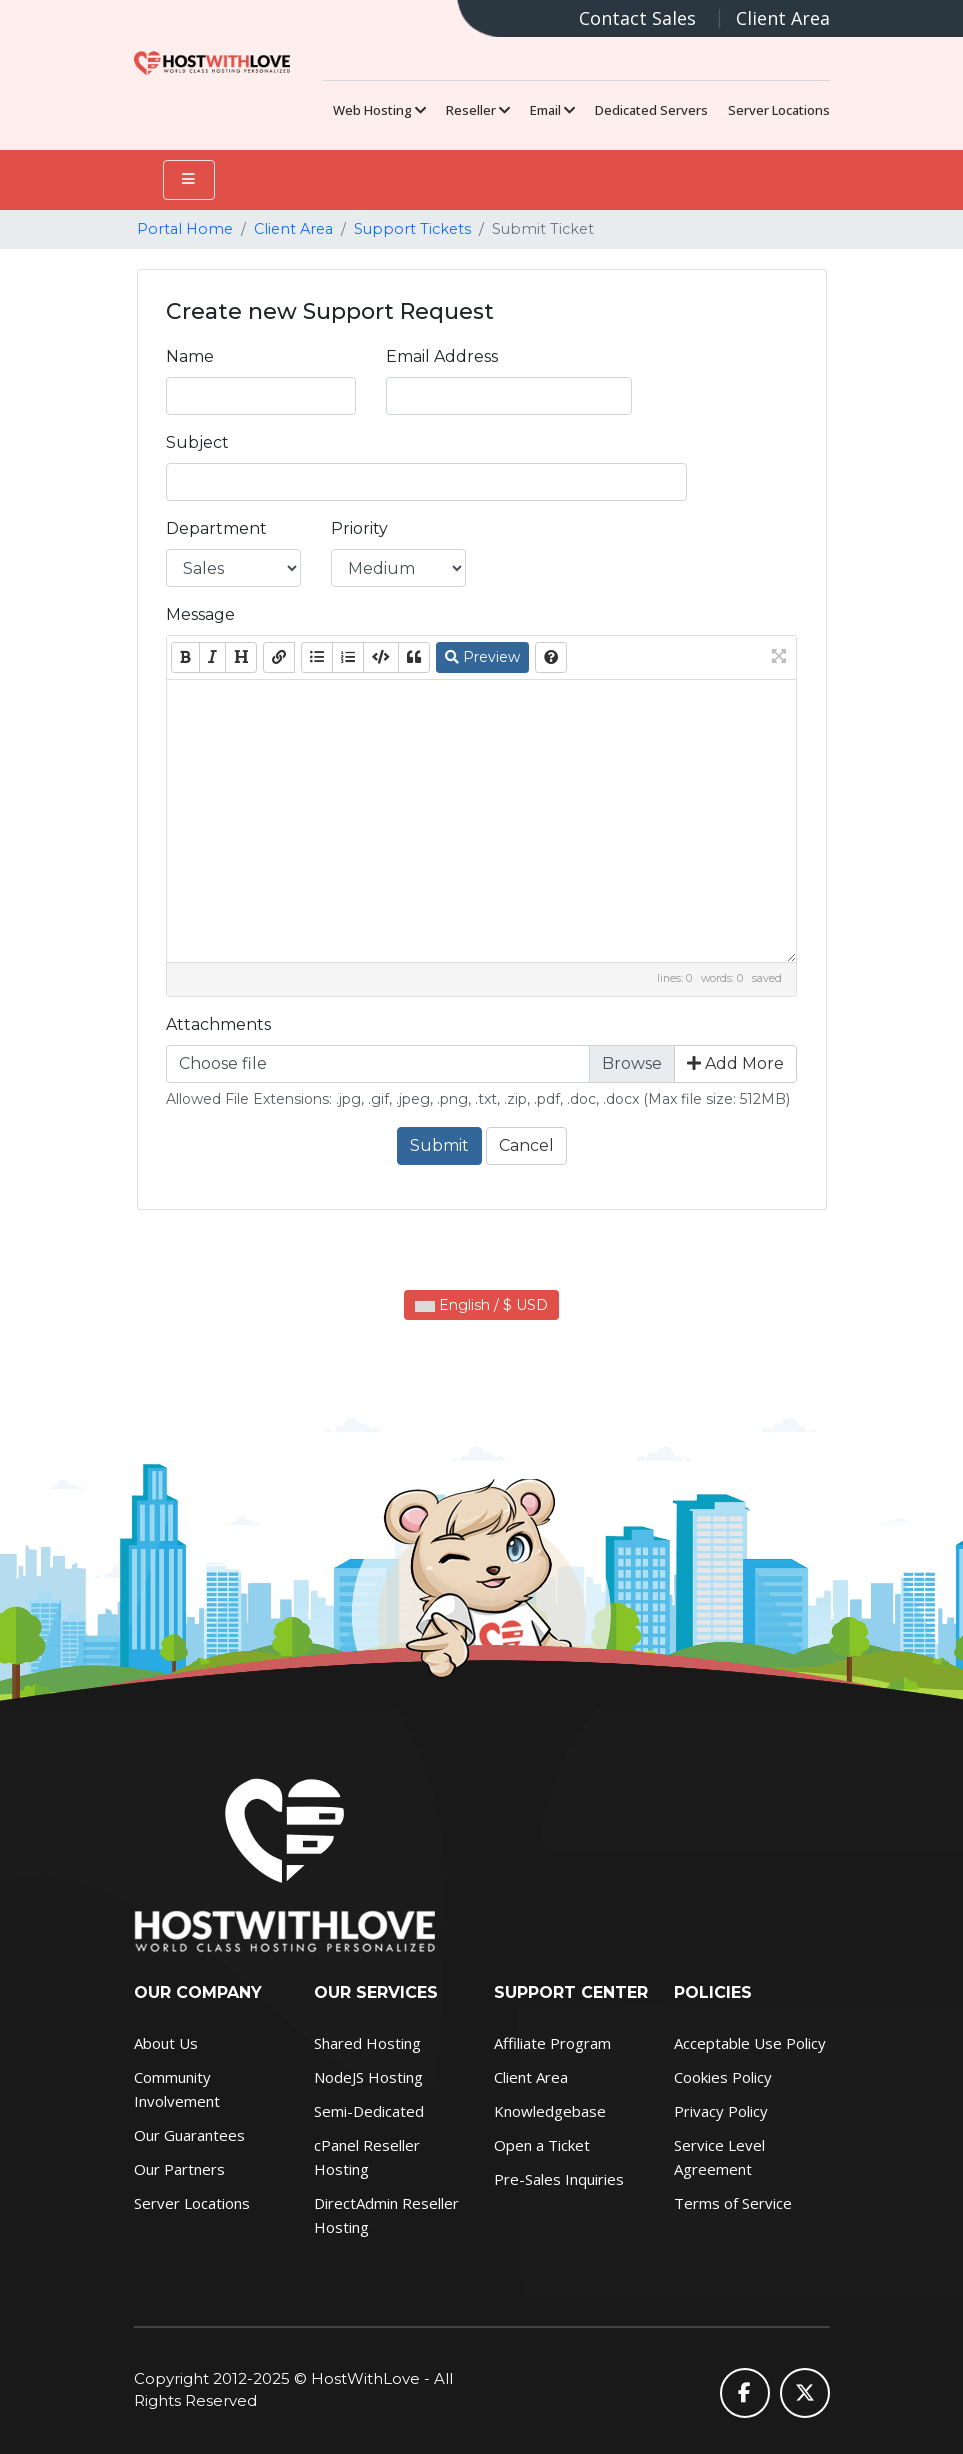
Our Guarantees (189, 2135)
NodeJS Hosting (368, 2077)
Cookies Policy (723, 2077)
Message (200, 614)
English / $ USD (481, 1305)
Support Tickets (412, 229)
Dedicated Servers (651, 110)
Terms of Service (733, 2203)
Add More (735, 1063)
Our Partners (179, 2169)
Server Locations (779, 110)
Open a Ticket (542, 2145)
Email (552, 110)
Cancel (526, 1145)
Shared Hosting (367, 2043)
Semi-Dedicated (369, 2111)
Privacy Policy (721, 2111)
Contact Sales (637, 18)
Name (190, 356)
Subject (197, 442)
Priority (359, 528)
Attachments (218, 1024)
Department (216, 528)
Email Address (442, 356)
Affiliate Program (552, 2043)
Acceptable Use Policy (750, 2043)
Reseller (478, 110)
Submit (439, 1145)
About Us (166, 2043)
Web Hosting (379, 110)
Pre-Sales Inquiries (559, 2179)
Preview (482, 657)
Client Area (783, 18)
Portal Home (185, 229)
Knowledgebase (550, 2111)
